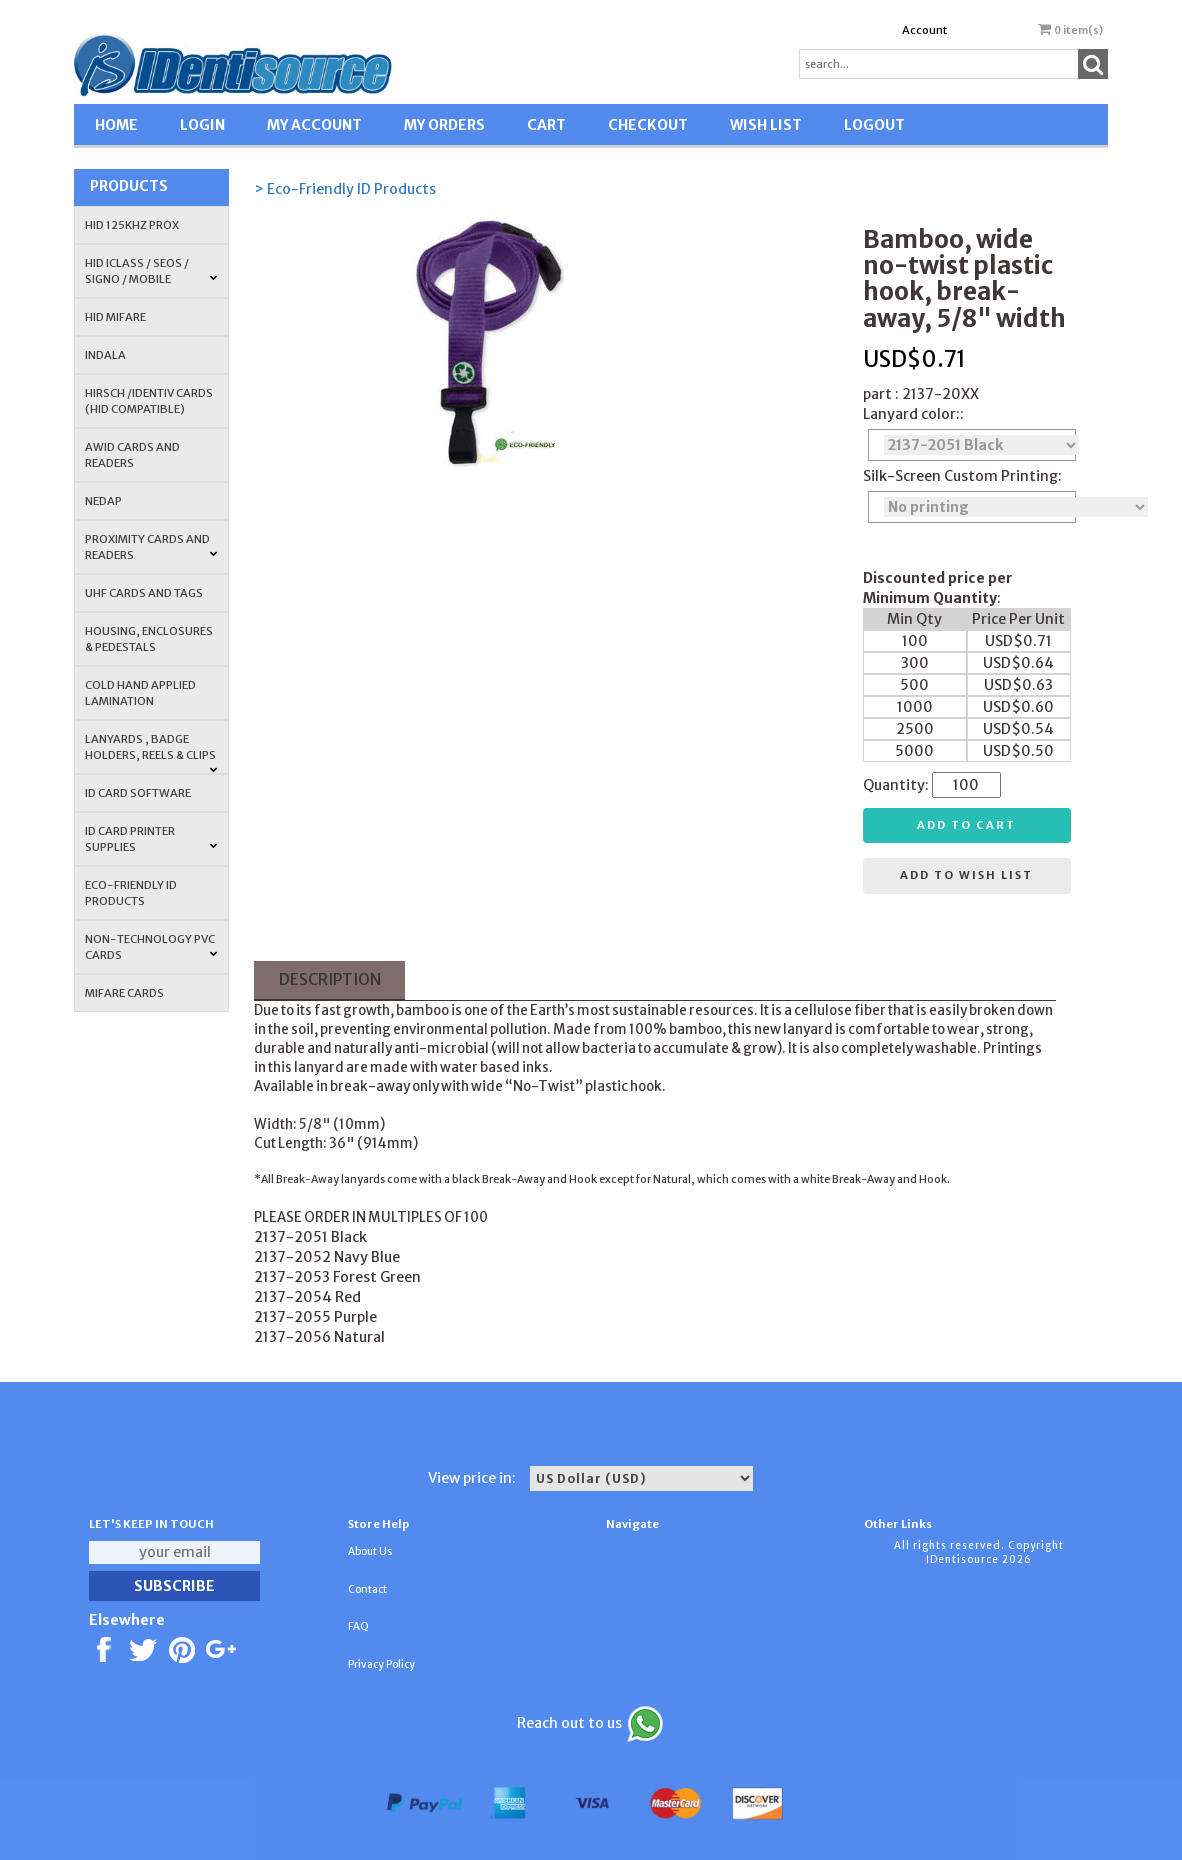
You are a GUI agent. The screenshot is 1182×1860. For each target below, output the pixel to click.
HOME (116, 125)
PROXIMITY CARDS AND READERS (151, 547)
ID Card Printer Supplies (151, 839)
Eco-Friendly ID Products (131, 893)
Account (924, 30)
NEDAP (103, 501)
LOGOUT (874, 125)
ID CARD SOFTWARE (138, 793)
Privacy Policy (381, 1664)
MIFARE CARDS (124, 993)
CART (546, 125)
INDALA (105, 355)
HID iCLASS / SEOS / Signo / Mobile (151, 271)
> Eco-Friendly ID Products (345, 189)
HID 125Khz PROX (132, 225)
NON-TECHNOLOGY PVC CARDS (151, 947)
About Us (370, 1551)
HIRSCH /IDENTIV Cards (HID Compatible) (149, 401)
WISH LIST (766, 125)
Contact (367, 1589)
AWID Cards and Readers (132, 455)
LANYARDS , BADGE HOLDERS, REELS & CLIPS (151, 753)
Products (129, 186)
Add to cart (966, 825)
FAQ (358, 1626)
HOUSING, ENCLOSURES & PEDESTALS (149, 639)
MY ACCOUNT (314, 125)
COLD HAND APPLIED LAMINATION (140, 693)
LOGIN (202, 125)
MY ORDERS (444, 125)
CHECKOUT (648, 125)
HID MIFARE (115, 317)
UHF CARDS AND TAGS (144, 593)
